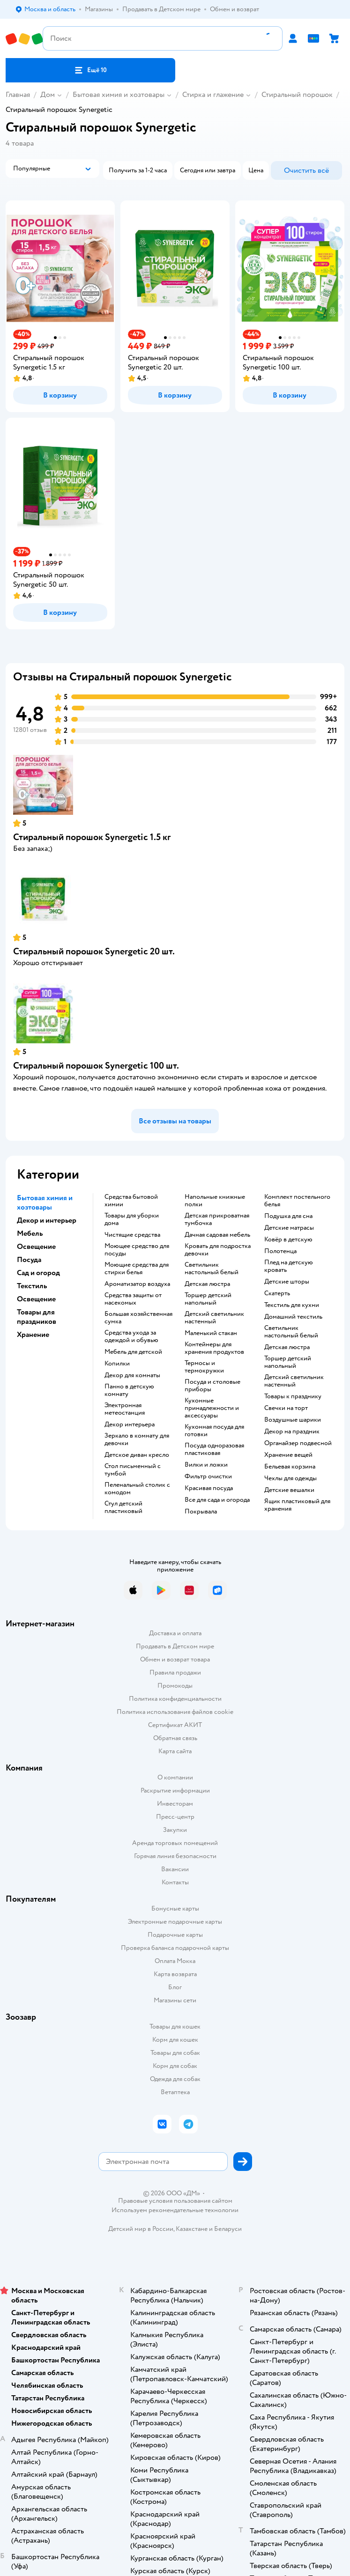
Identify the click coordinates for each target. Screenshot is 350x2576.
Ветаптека (175, 2092)
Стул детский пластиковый (123, 1507)
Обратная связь (175, 1738)
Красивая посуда (209, 1488)
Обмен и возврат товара (175, 1659)
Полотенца (280, 1251)
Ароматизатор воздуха (137, 1284)
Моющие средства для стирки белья (136, 1268)
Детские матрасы (289, 1228)
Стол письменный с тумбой (132, 1469)
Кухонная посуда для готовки (214, 1430)
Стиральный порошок (297, 94)
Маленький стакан (211, 1333)
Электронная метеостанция (124, 1409)
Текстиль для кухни (291, 1305)
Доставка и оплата (175, 1633)
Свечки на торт (286, 1408)
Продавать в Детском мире (175, 1646)
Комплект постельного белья (297, 1200)
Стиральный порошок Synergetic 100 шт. (96, 1065)
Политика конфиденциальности (175, 1699)
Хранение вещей (288, 1455)
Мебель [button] (30, 1233)
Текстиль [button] (32, 1286)
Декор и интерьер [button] (46, 1220)
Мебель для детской (133, 1352)
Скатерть (277, 1293)
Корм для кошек (175, 2040)
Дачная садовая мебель (217, 1235)
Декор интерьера (129, 1424)
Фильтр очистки (208, 1476)
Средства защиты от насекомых (133, 1299)
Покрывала (201, 1511)
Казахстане (192, 2229)
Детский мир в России (140, 2229)
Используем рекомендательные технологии (175, 2210)
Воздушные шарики (292, 1420)
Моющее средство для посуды (136, 1249)
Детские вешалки (289, 1490)
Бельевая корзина (289, 1466)
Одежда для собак (175, 2079)
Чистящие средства (132, 1235)
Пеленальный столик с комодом (137, 1488)
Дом (47, 94)
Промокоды (175, 1686)
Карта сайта (175, 1751)
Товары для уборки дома (131, 1219)
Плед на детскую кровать (288, 1266)
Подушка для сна (288, 1216)
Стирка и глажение (213, 94)
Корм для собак (175, 2066)
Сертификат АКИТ (175, 1725)
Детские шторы (286, 1281)
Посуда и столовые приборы (212, 1385)
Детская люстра (207, 1284)
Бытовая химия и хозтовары (118, 94)
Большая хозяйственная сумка (138, 1317)
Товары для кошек (175, 2026)
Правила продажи (175, 1672)
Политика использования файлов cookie (175, 1712)
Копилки (117, 1363)
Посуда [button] (29, 1259)
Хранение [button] (33, 1334)
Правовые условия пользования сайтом (175, 2201)
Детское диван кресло (136, 1455)
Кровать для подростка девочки (218, 1249)
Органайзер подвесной (298, 1443)
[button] (90, 70)
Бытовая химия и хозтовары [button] (45, 1202)
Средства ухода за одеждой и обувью (131, 1336)
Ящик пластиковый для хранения (297, 1505)
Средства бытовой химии (131, 1200)
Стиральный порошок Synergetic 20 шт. (94, 951)
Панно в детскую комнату (129, 1390)
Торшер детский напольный (208, 1299)
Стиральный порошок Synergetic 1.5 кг (92, 837)
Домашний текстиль (293, 1317)
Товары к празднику (292, 1396)
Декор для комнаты (132, 1375)
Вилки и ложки (206, 1465)
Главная (18, 94)
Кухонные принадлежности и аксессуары (212, 1408)
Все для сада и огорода (217, 1500)
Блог (175, 1987)
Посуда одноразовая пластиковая (214, 1449)
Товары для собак (175, 2053)
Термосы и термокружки (204, 1366)
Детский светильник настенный (214, 1317)
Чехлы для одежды (290, 1478)
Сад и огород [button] (38, 1272)
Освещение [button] (36, 1246)
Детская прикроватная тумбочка (217, 1219)
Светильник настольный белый (211, 1268)
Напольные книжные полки (215, 1200)
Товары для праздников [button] (36, 1316)
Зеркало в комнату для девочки (136, 1439)
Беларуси (228, 2229)
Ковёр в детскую (288, 1239)
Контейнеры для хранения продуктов (214, 1348)
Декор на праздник (292, 1431)
